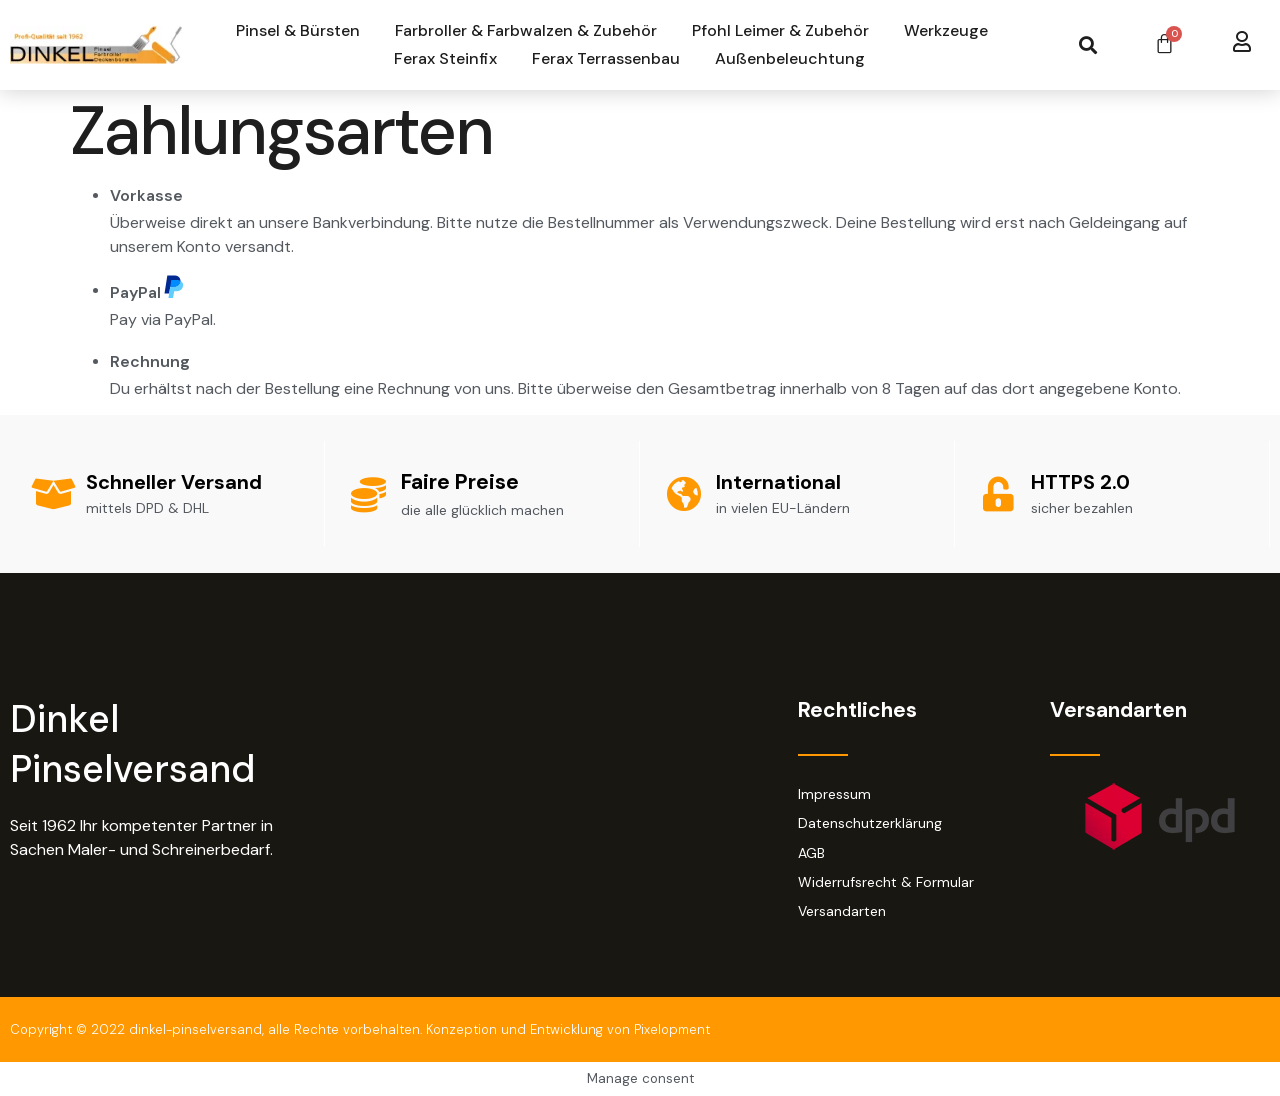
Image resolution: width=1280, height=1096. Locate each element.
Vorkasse (146, 195)
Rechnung (150, 361)
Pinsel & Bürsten (298, 30)
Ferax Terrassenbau (606, 58)
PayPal (147, 288)
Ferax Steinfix (445, 58)
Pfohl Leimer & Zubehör (780, 30)
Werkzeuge (946, 30)
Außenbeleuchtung (790, 58)
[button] (1087, 45)
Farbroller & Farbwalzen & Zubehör (526, 30)
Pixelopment (672, 1029)
